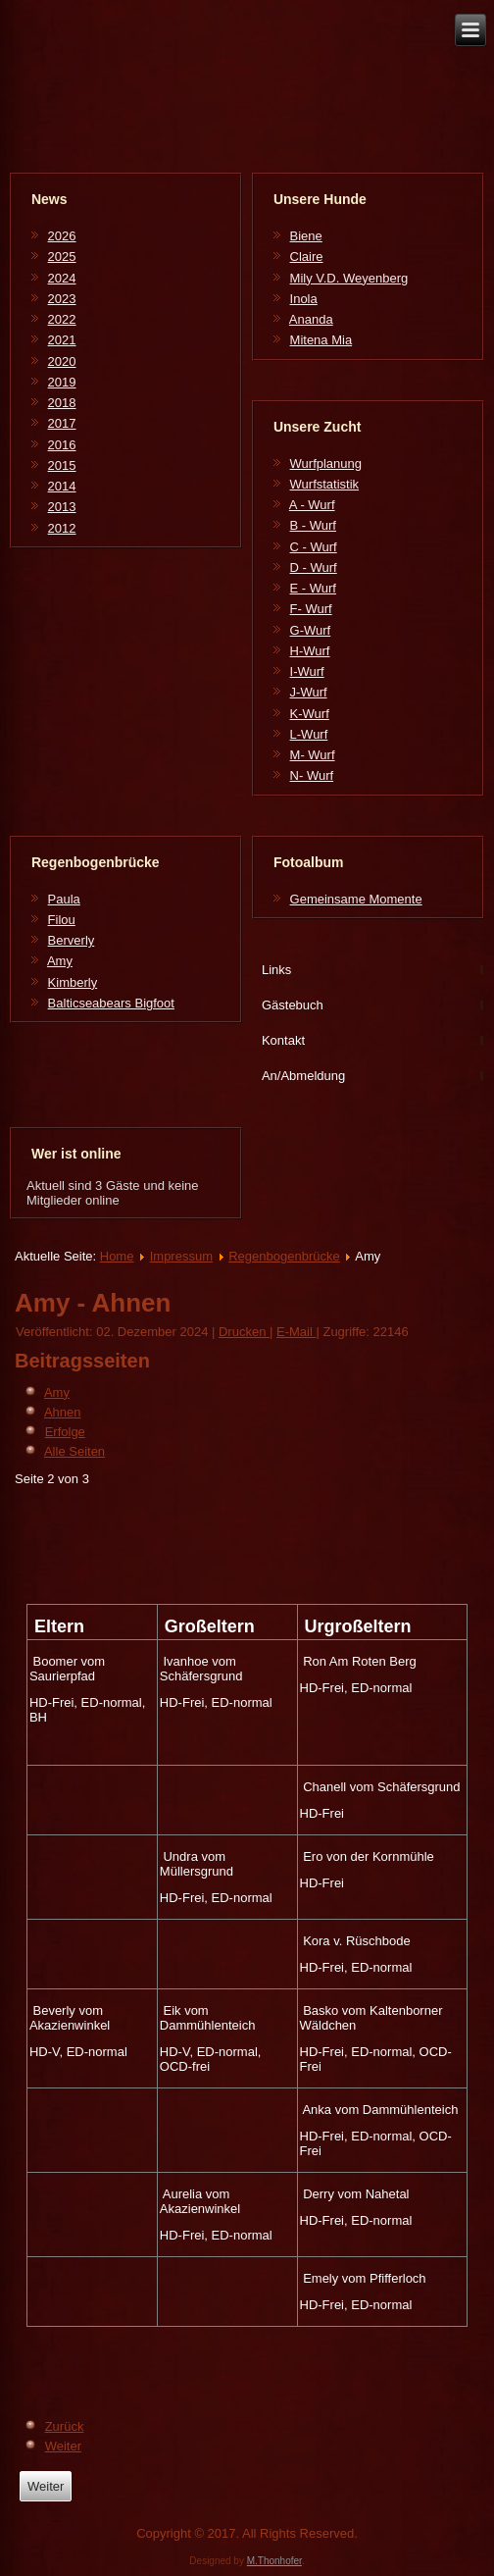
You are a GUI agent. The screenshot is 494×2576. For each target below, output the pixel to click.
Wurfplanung (326, 463)
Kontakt (283, 1040)
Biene (306, 236)
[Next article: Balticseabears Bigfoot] (46, 2486)
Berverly (71, 940)
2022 (62, 319)
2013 (62, 506)
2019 (62, 382)
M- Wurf (312, 754)
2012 (62, 528)
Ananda (311, 319)
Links (276, 969)
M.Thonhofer (274, 2560)
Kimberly (73, 982)
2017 (62, 423)
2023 (62, 298)
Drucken (244, 1331)
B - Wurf (313, 525)
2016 (62, 445)
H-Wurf (310, 651)
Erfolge (65, 1431)
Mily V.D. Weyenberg (349, 278)
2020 (62, 361)
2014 (62, 486)
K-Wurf (309, 713)
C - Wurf (313, 547)
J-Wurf (308, 692)
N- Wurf (312, 775)
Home (117, 1256)
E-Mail (296, 1331)
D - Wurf (313, 567)
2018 (62, 402)
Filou (61, 919)
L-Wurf (309, 734)
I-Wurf (307, 671)
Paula (64, 899)
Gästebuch (292, 1005)
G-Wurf (310, 630)
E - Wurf (313, 588)
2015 (62, 465)
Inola (304, 298)
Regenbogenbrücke (283, 1256)
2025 (62, 256)
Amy (60, 960)
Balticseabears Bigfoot (111, 1003)
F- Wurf (311, 608)
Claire (306, 256)
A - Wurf (312, 504)
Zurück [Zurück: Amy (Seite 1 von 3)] (64, 2426)
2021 (62, 340)
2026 (62, 236)
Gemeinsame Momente (356, 899)
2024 (62, 278)
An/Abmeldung (303, 1075)
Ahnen (62, 1412)
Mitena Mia (321, 340)
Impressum (181, 1256)
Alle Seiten (74, 1451)
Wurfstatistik (325, 484)
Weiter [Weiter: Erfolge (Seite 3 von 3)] (63, 2446)
